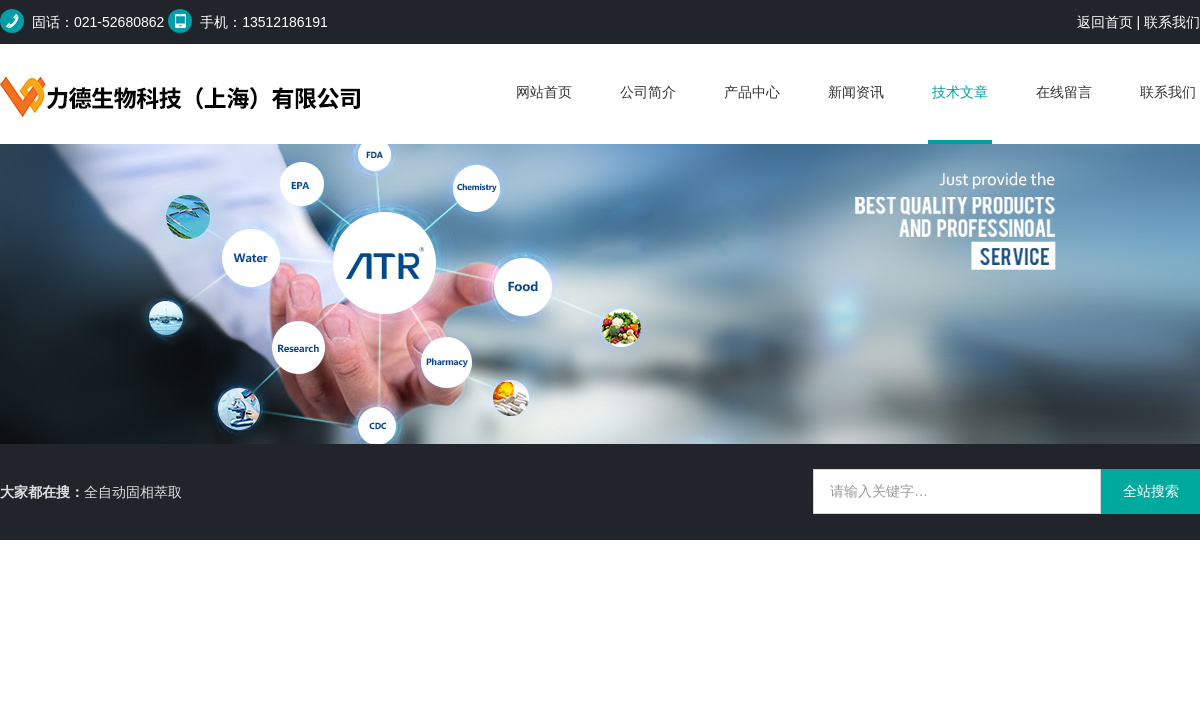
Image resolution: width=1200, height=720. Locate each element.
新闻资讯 (856, 92)
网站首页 (544, 92)
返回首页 (1105, 22)
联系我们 (1172, 22)
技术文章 (960, 92)
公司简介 (648, 92)
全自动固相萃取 (133, 492)
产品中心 (752, 92)
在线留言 (1064, 92)
